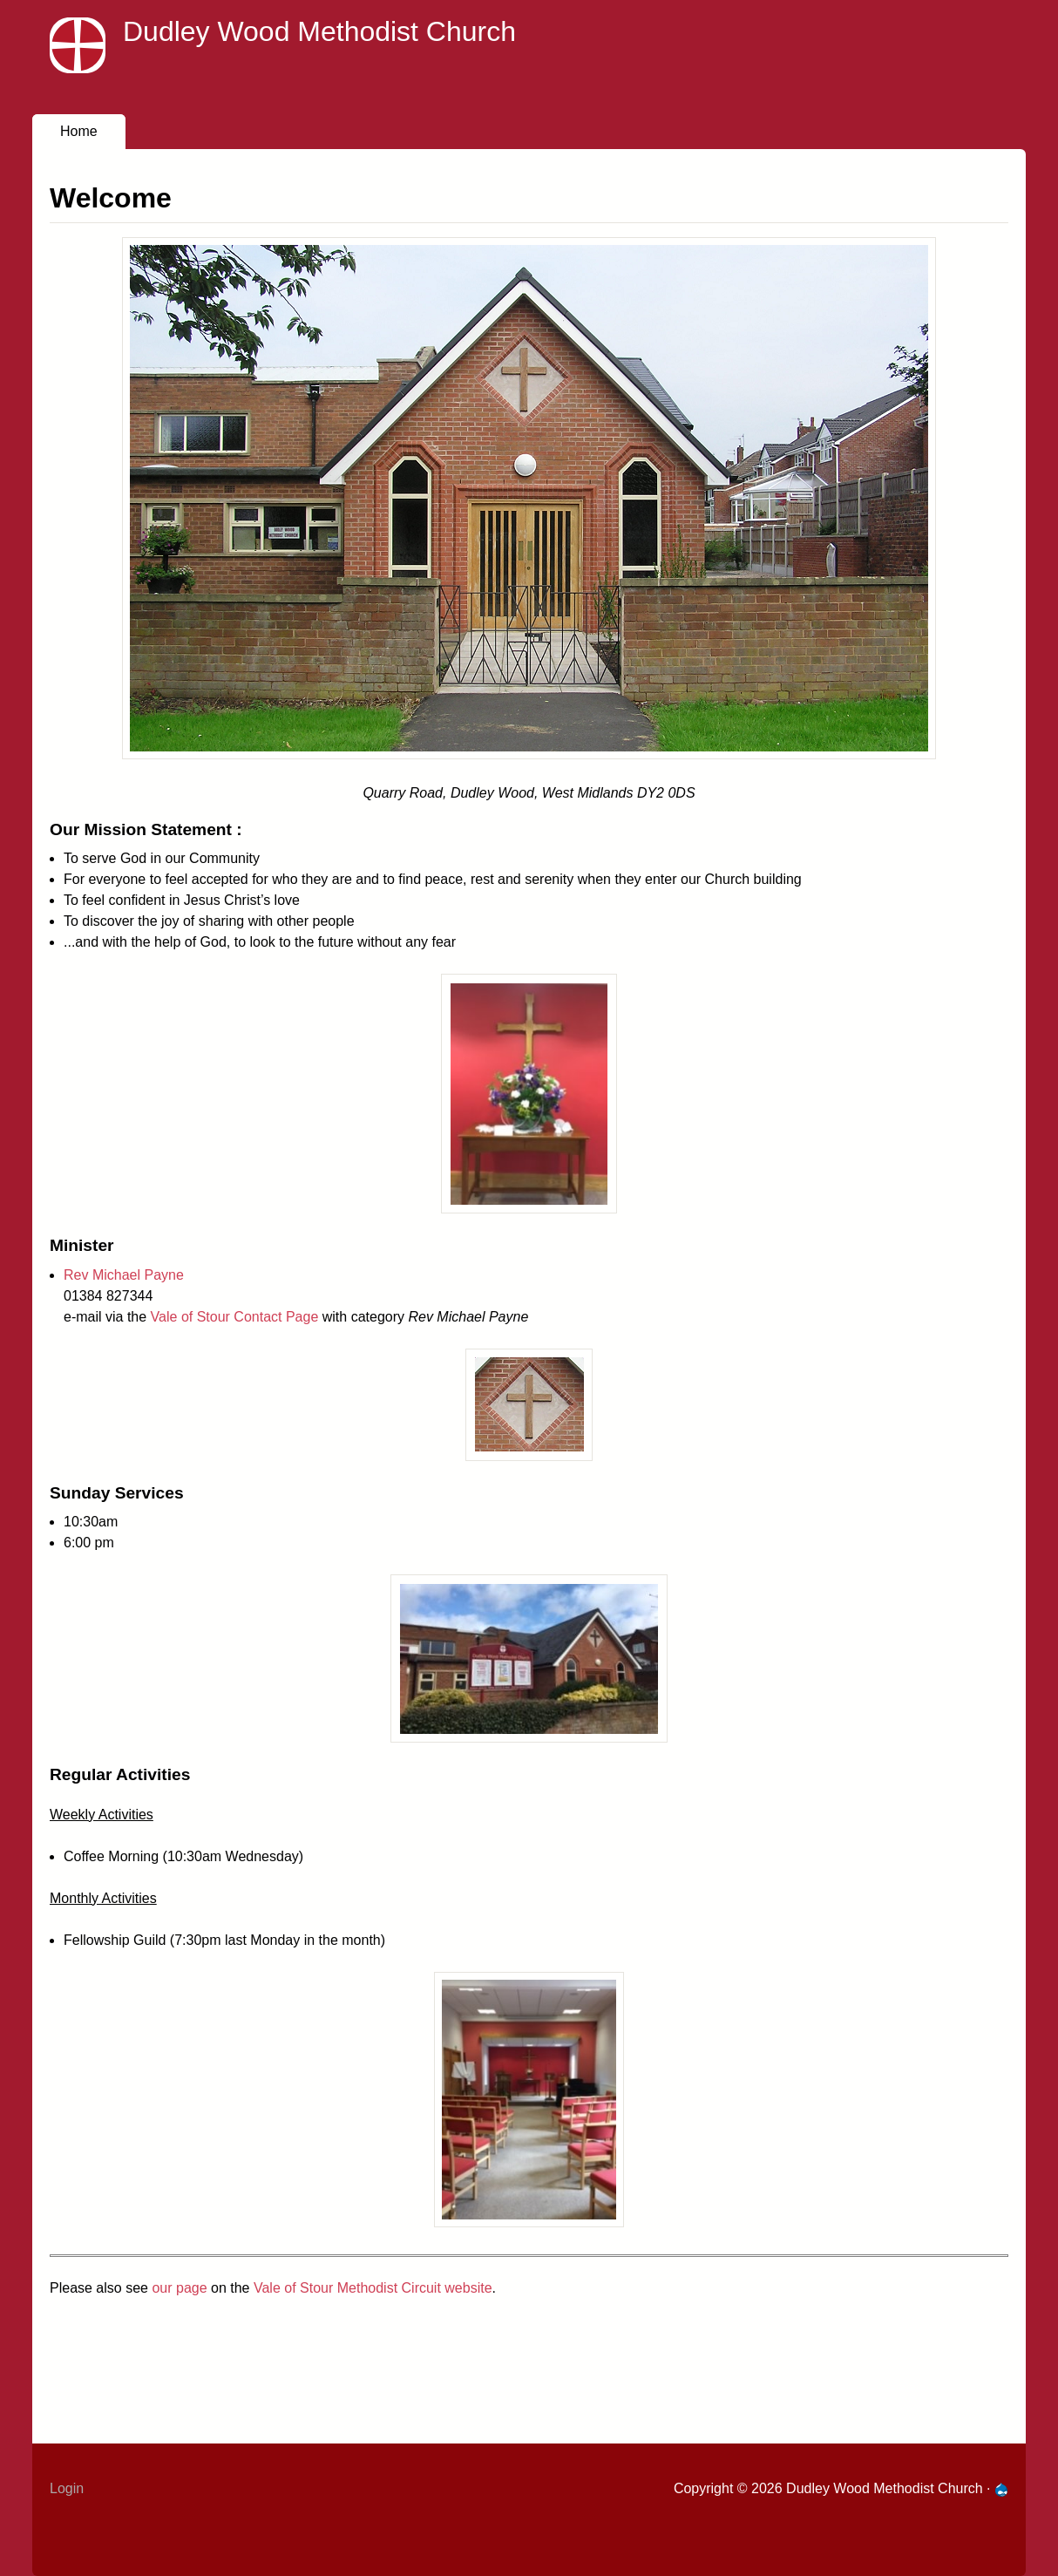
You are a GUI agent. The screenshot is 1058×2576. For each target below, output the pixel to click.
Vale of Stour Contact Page (235, 1316)
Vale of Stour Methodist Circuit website (373, 2287)
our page (179, 2287)
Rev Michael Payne (124, 1275)
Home (79, 131)
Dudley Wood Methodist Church (319, 31)
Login (67, 2488)
